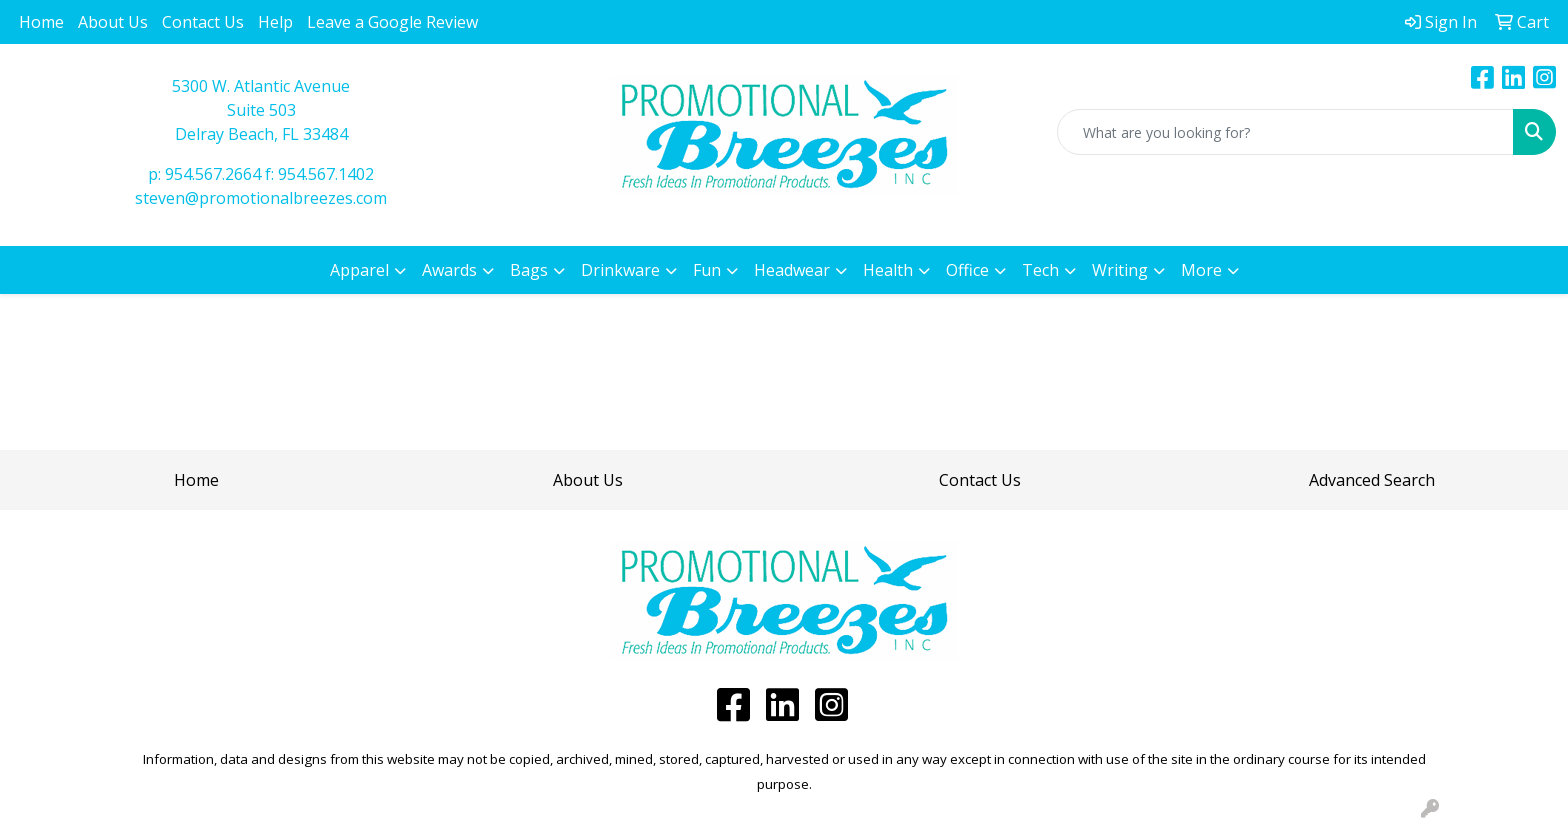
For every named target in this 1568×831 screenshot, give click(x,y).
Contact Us (203, 22)
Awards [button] (449, 270)
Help (275, 22)
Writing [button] (1120, 270)
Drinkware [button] (620, 270)
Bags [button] (529, 270)
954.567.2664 (213, 174)
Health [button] (888, 270)
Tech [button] (1040, 270)
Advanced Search (1372, 480)
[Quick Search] (1285, 132)
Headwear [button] (792, 270)
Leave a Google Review (392, 22)
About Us (113, 22)
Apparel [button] (359, 270)
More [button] (1201, 270)
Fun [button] (707, 270)
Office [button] (967, 270)
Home (41, 22)
